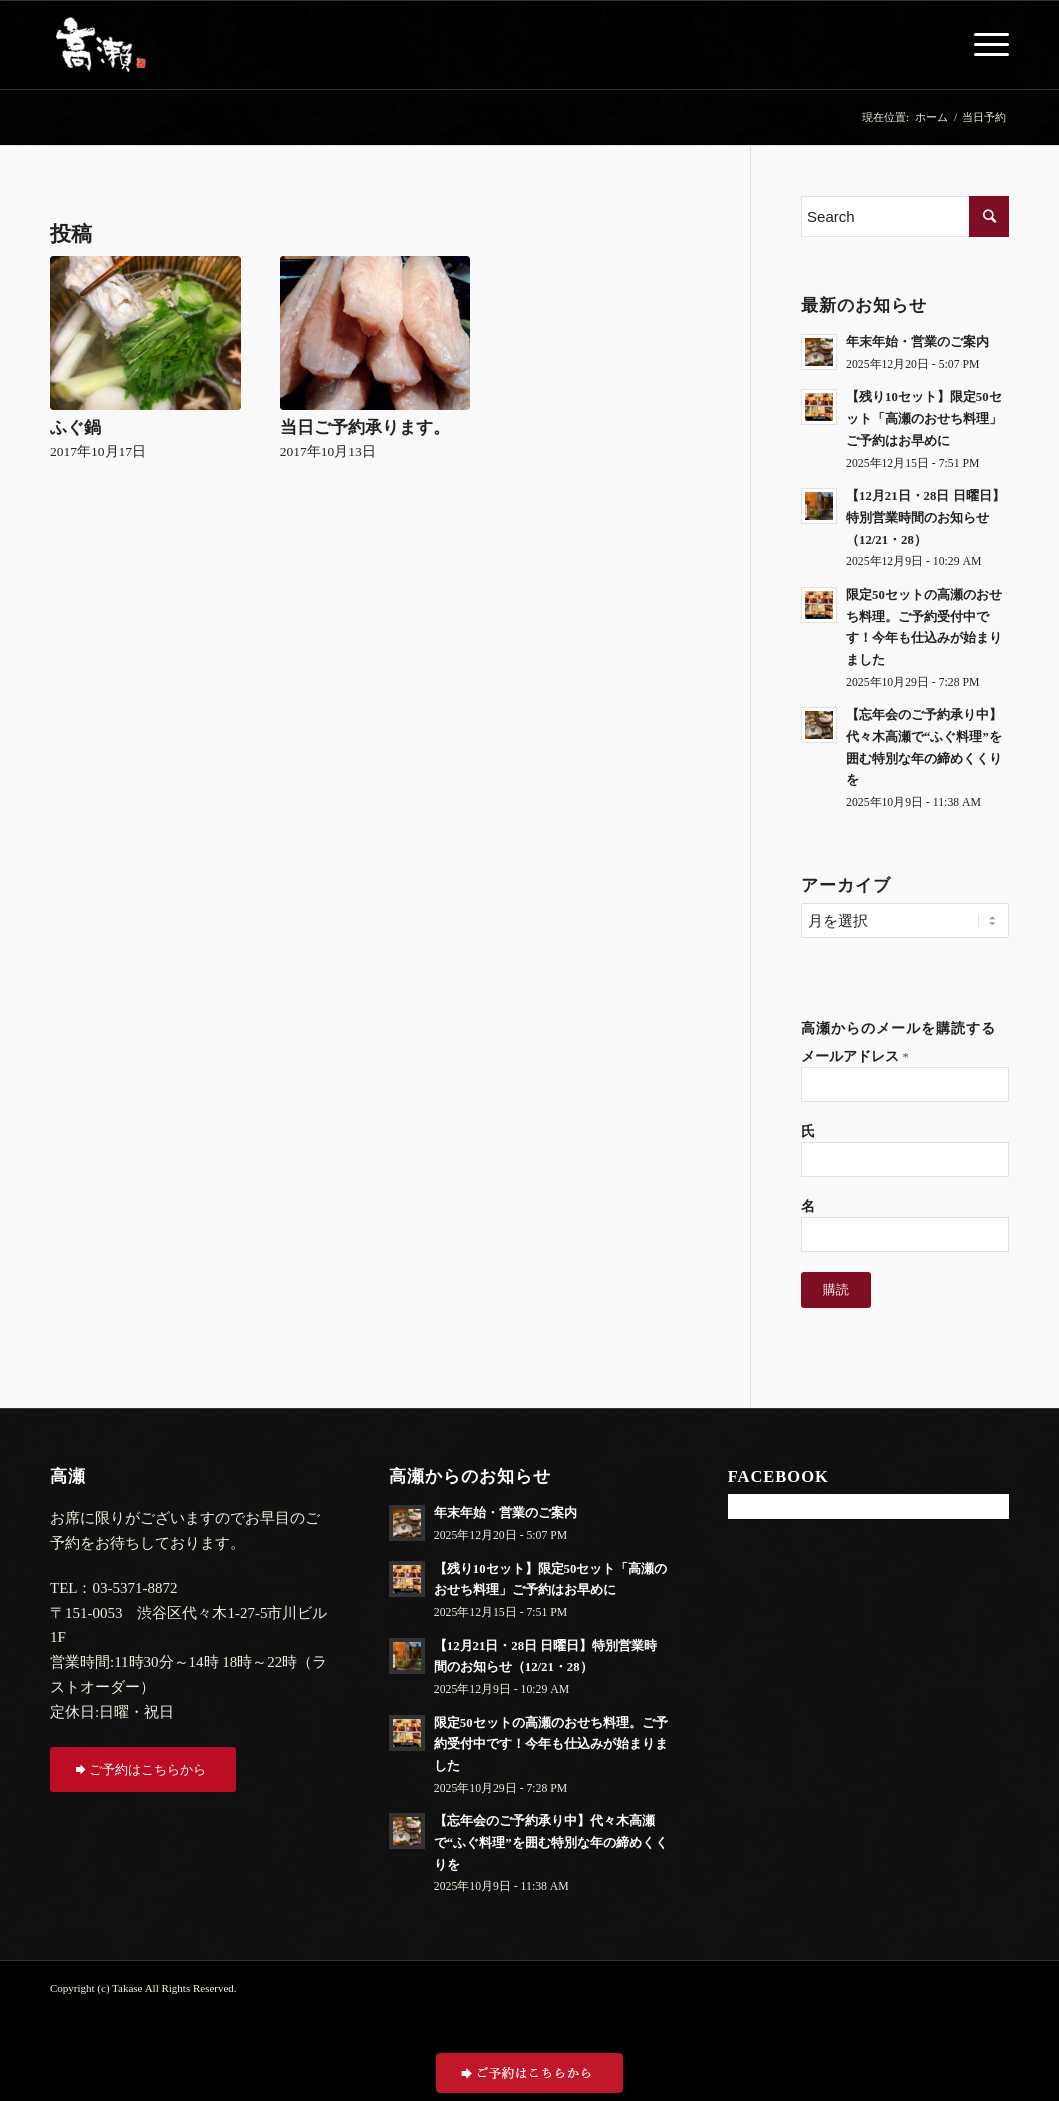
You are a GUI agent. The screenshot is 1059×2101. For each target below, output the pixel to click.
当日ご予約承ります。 (365, 427)
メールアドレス (855, 1056)
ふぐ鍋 (75, 427)
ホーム (931, 117)
